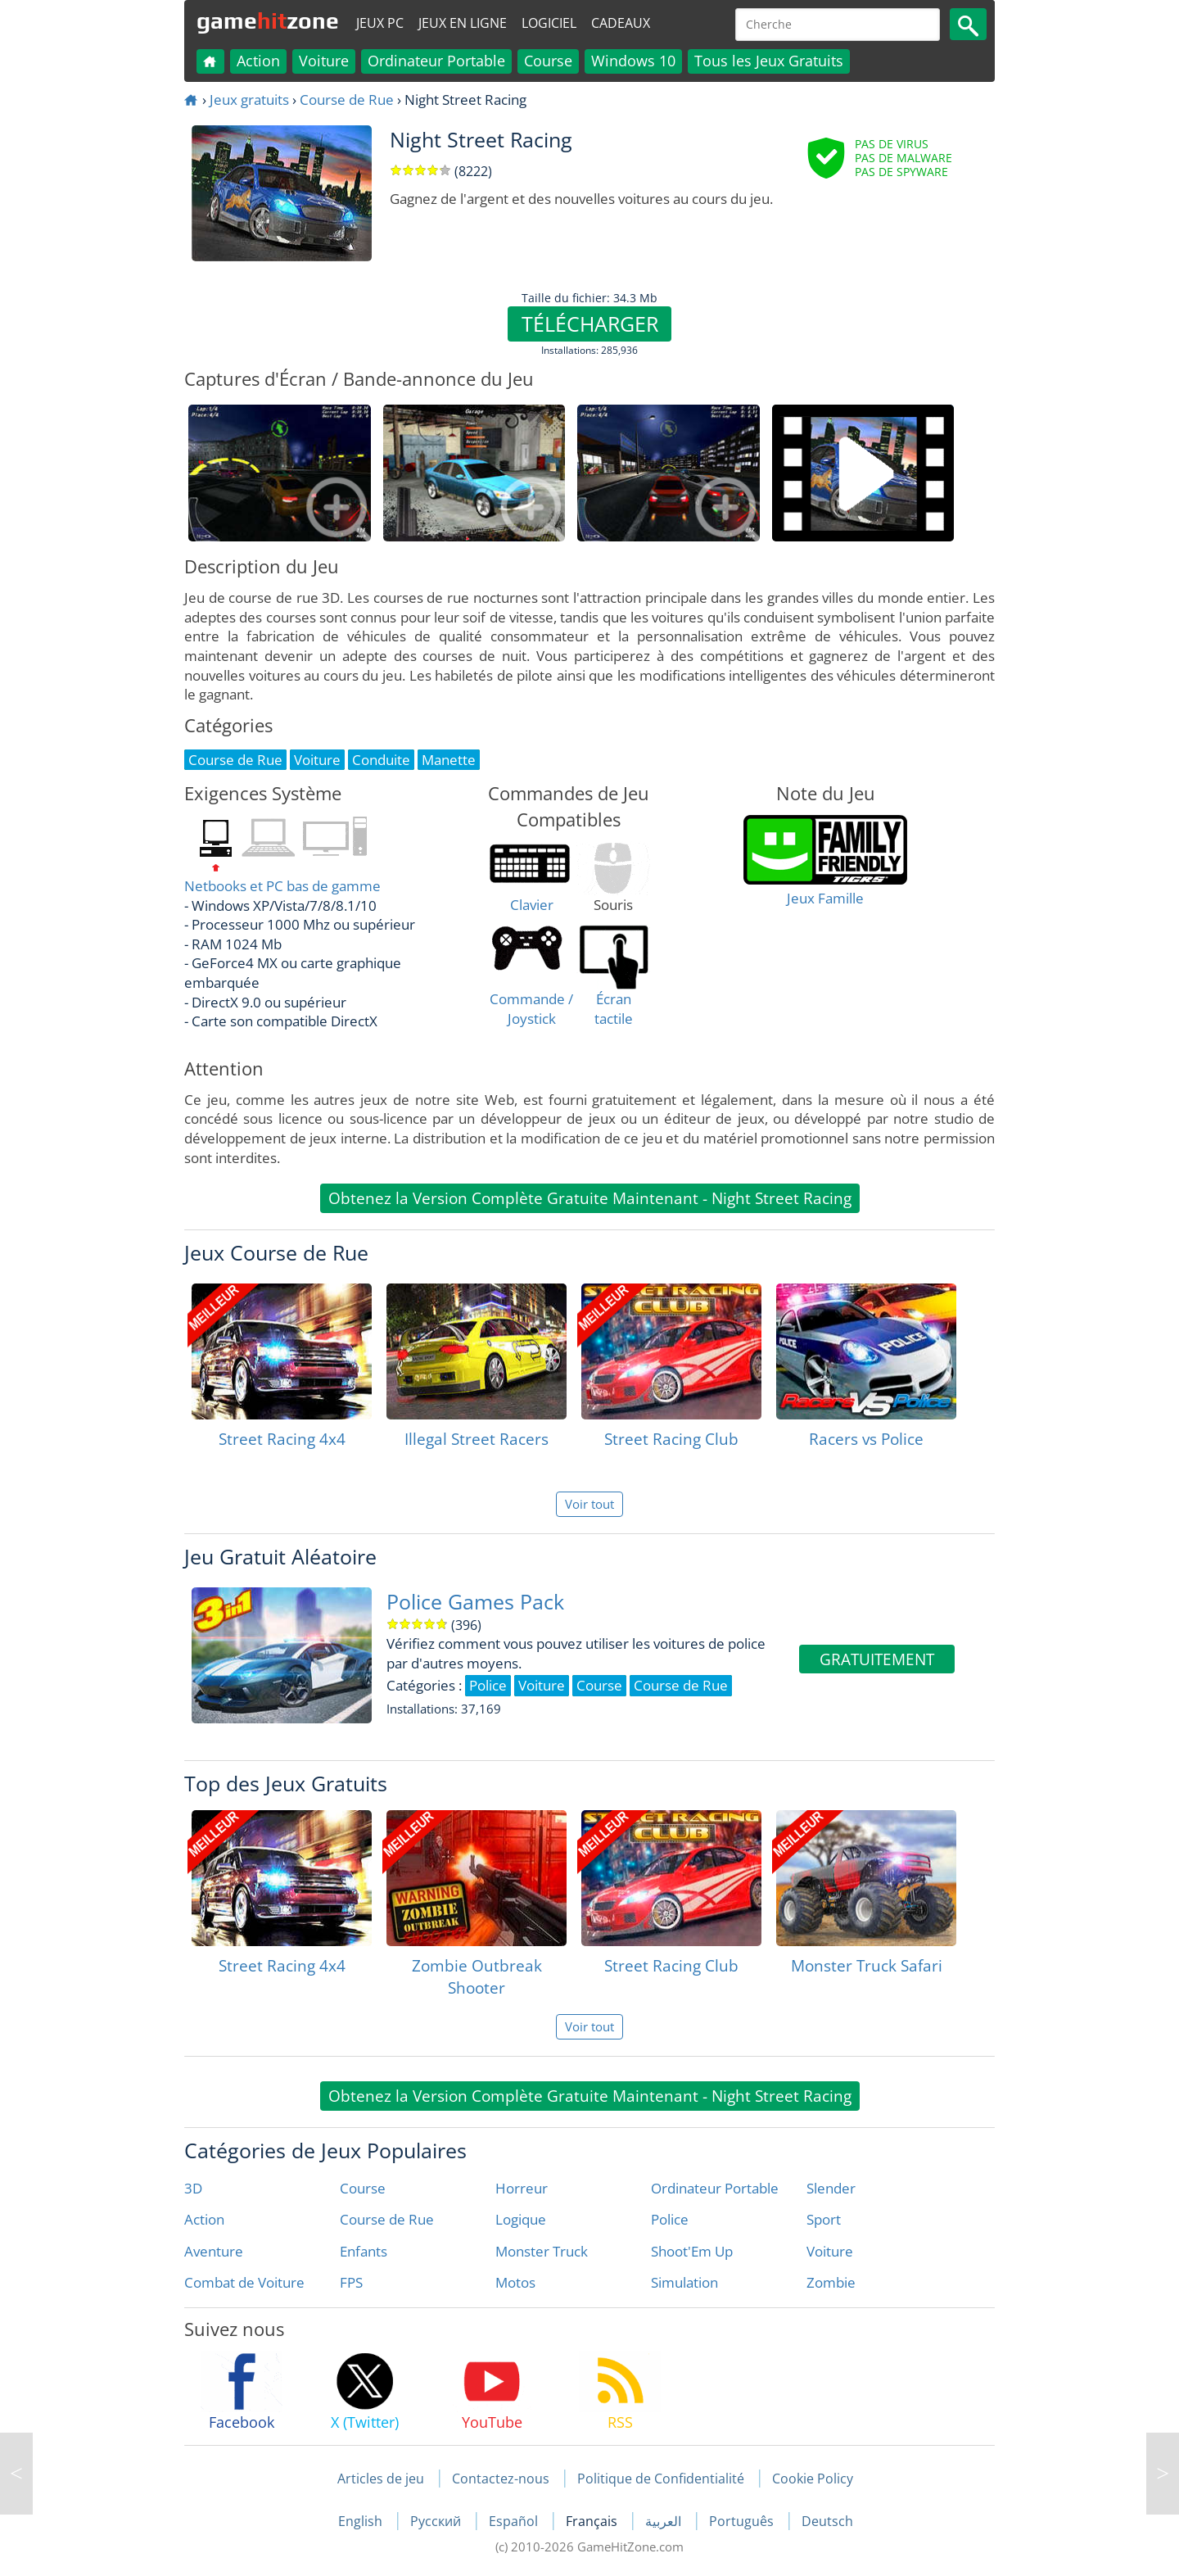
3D (193, 2188)
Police (670, 2219)
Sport (823, 2219)
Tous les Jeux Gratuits (768, 60)
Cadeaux (620, 23)
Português (743, 2521)
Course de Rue (347, 99)
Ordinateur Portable (436, 60)
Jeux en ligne (462, 23)
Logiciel (549, 23)
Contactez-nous (500, 2479)
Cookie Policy (812, 2479)
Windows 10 (633, 60)
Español (515, 2521)
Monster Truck (541, 2251)
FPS (351, 2282)
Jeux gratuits (249, 99)
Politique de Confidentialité (660, 2479)
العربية (664, 2521)
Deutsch (827, 2521)
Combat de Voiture (244, 2282)
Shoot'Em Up (692, 2251)
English (362, 2521)
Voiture (324, 60)
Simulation (684, 2282)
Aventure (213, 2251)
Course (548, 60)
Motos (515, 2282)
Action (258, 60)
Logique (520, 2219)
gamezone (267, 20)
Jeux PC (380, 23)
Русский (437, 2521)
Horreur (521, 2188)
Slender (831, 2188)
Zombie (831, 2282)
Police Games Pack (475, 1601)
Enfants (363, 2251)
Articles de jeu (380, 2479)
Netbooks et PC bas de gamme (282, 885)
